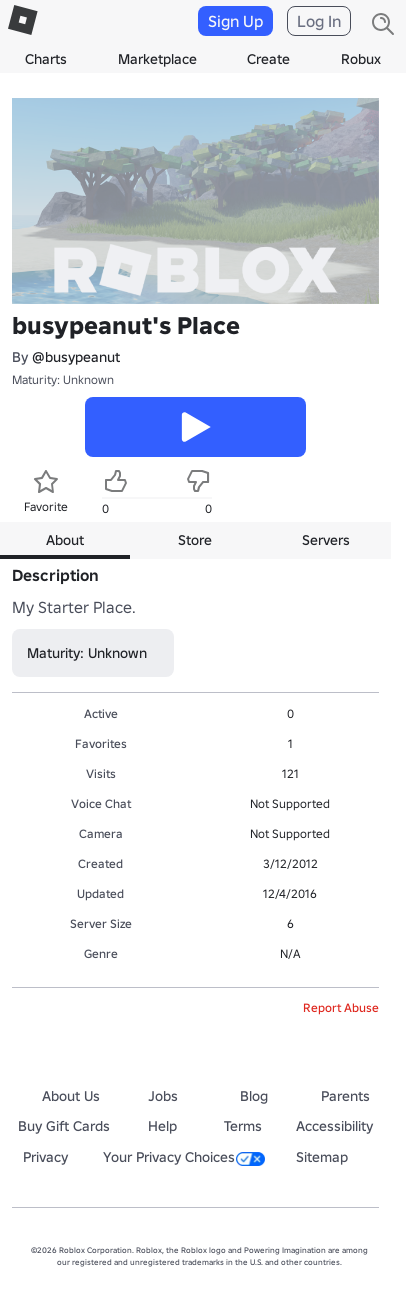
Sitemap (322, 1157)
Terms (243, 1126)
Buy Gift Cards (64, 1126)
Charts (46, 59)
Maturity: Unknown (63, 379)
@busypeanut (76, 357)
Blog (254, 1096)
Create (268, 59)
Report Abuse (341, 1007)
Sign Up (235, 21)
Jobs (163, 1096)
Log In (319, 21)
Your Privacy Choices (184, 1157)
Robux (361, 59)
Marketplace (157, 59)
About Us (71, 1096)
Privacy (45, 1157)
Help (162, 1126)
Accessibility (334, 1126)
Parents (345, 1096)
